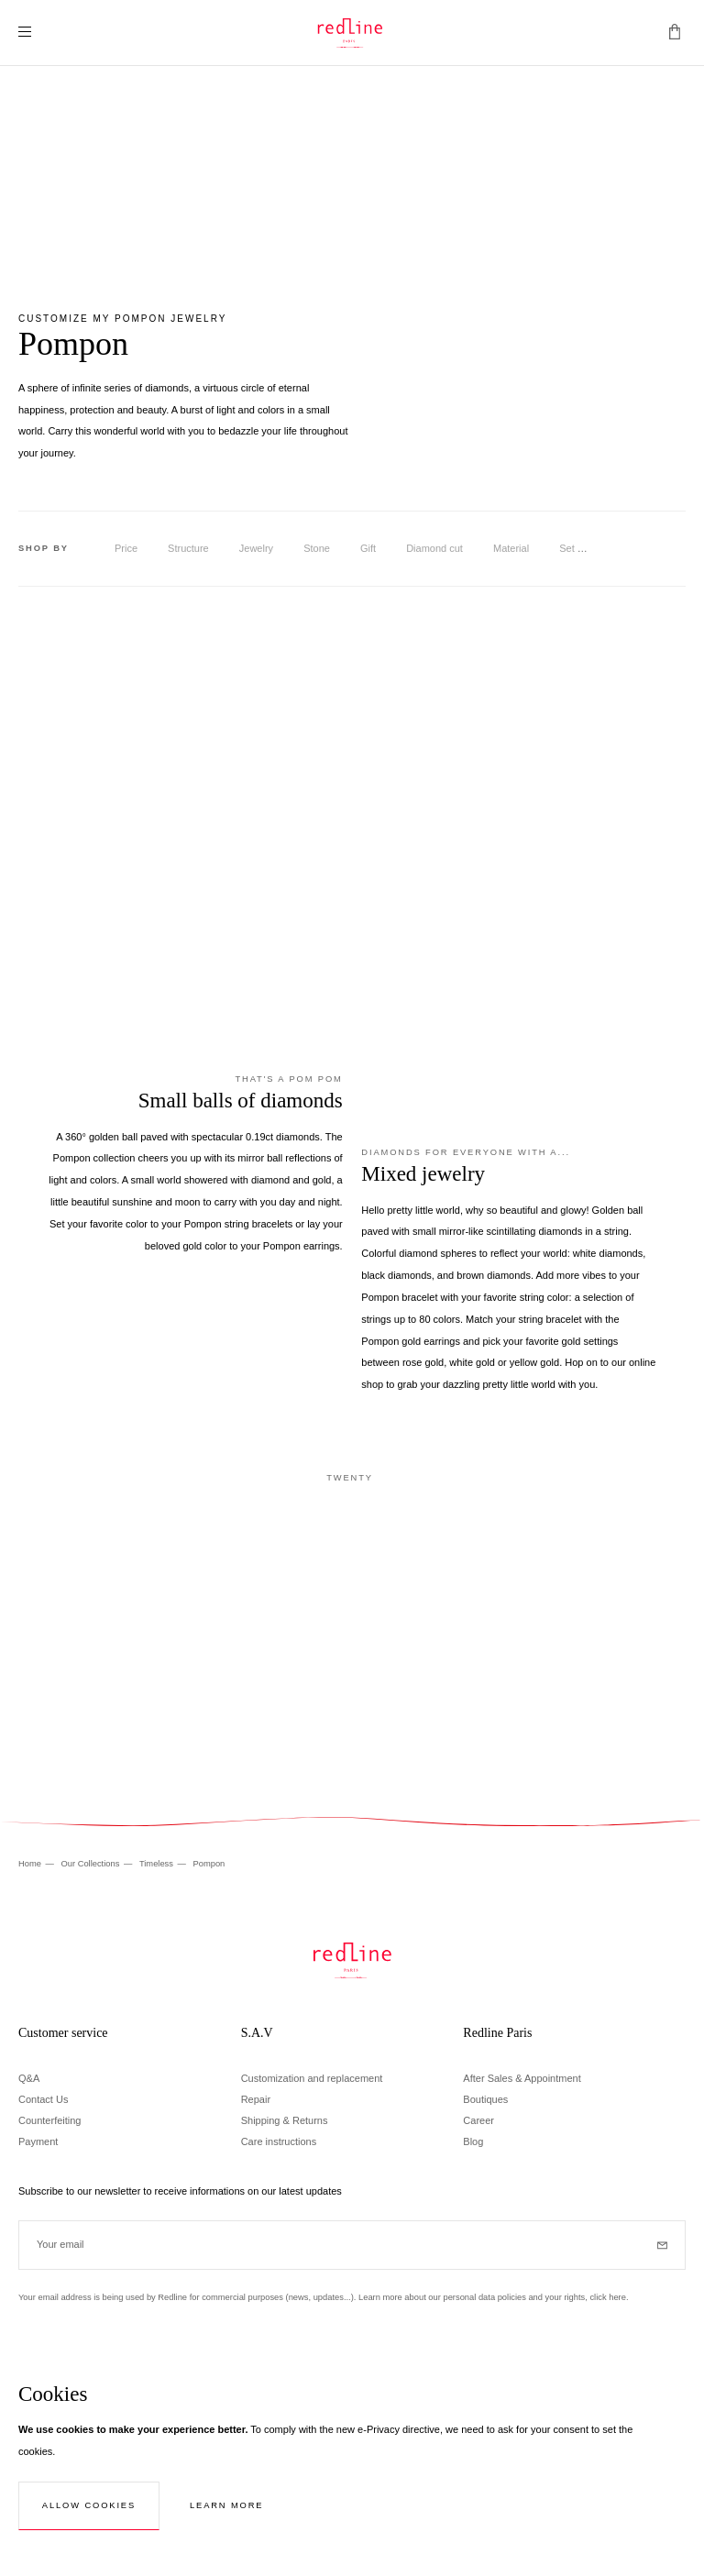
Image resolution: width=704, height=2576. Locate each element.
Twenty (349, 1477)
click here (607, 2297)
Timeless (157, 1863)
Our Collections (90, 1863)
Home (31, 1863)
